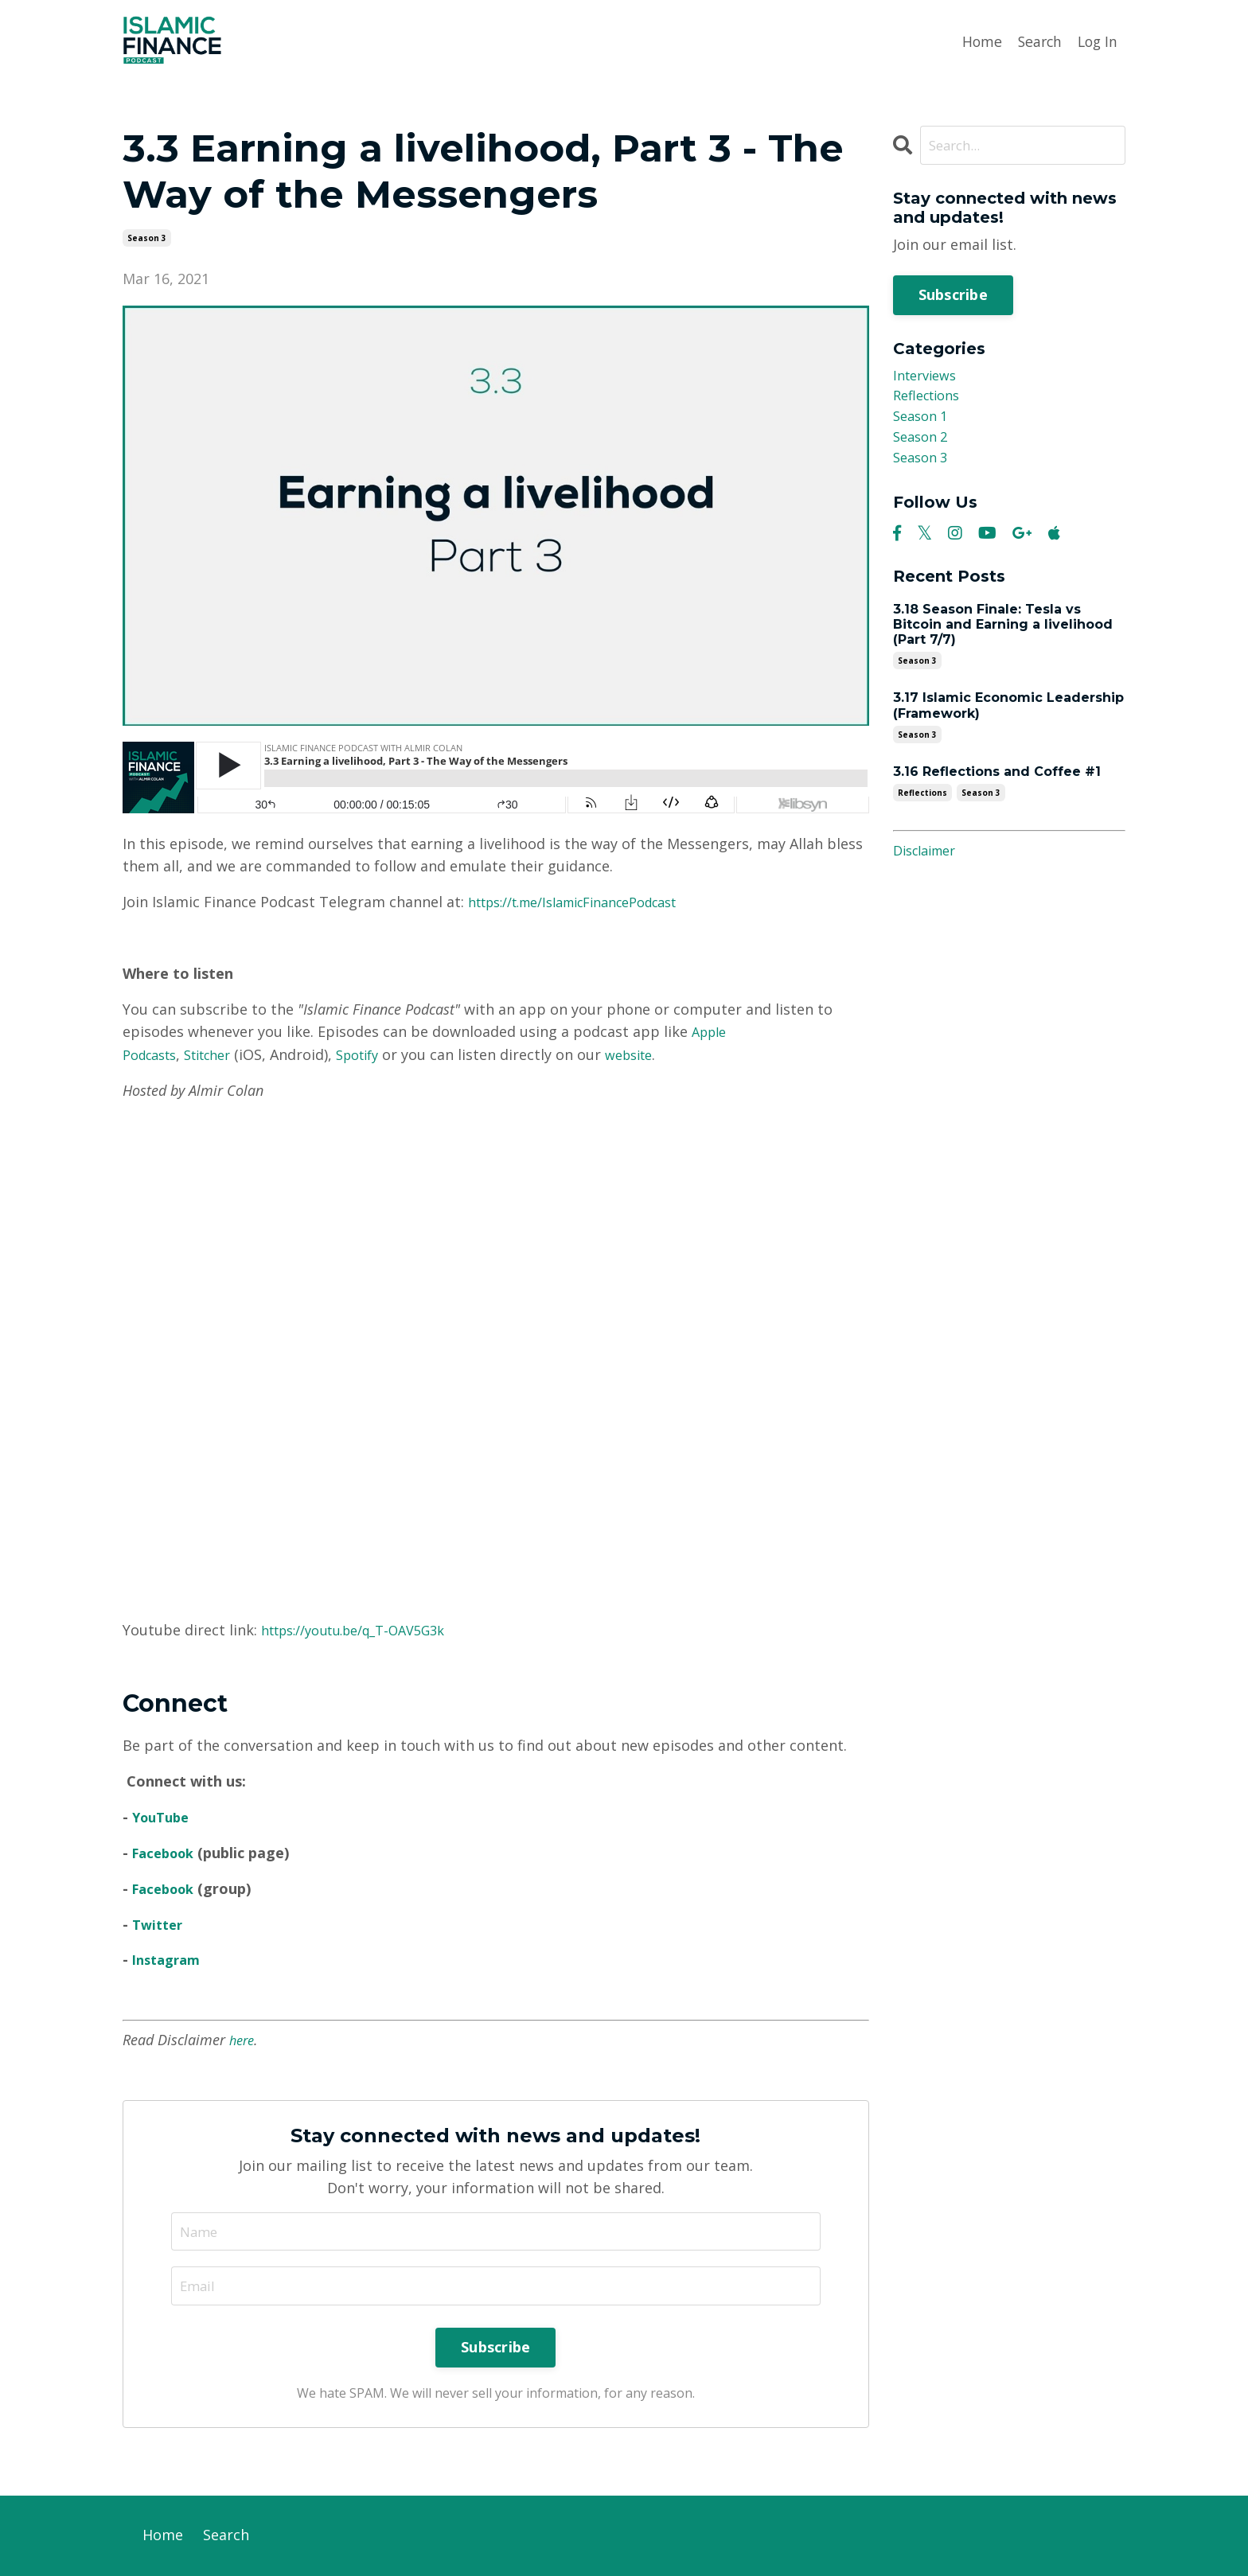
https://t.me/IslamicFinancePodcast (590, 901)
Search (1036, 40)
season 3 (146, 237)
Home (977, 40)
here (243, 2038)
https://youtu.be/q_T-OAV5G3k (366, 1629)
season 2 (923, 446)
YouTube (163, 1816)
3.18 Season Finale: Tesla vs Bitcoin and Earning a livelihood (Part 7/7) (1003, 637)
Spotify (378, 1053)
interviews (928, 378)
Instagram (169, 1958)
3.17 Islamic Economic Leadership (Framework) (1008, 718)
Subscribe (953, 295)
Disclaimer (929, 862)
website (657, 1053)
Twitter (159, 1923)
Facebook (166, 1851)
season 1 (923, 423)
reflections (931, 400)
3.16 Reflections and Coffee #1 (997, 784)
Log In (1096, 40)
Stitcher (220, 1053)
